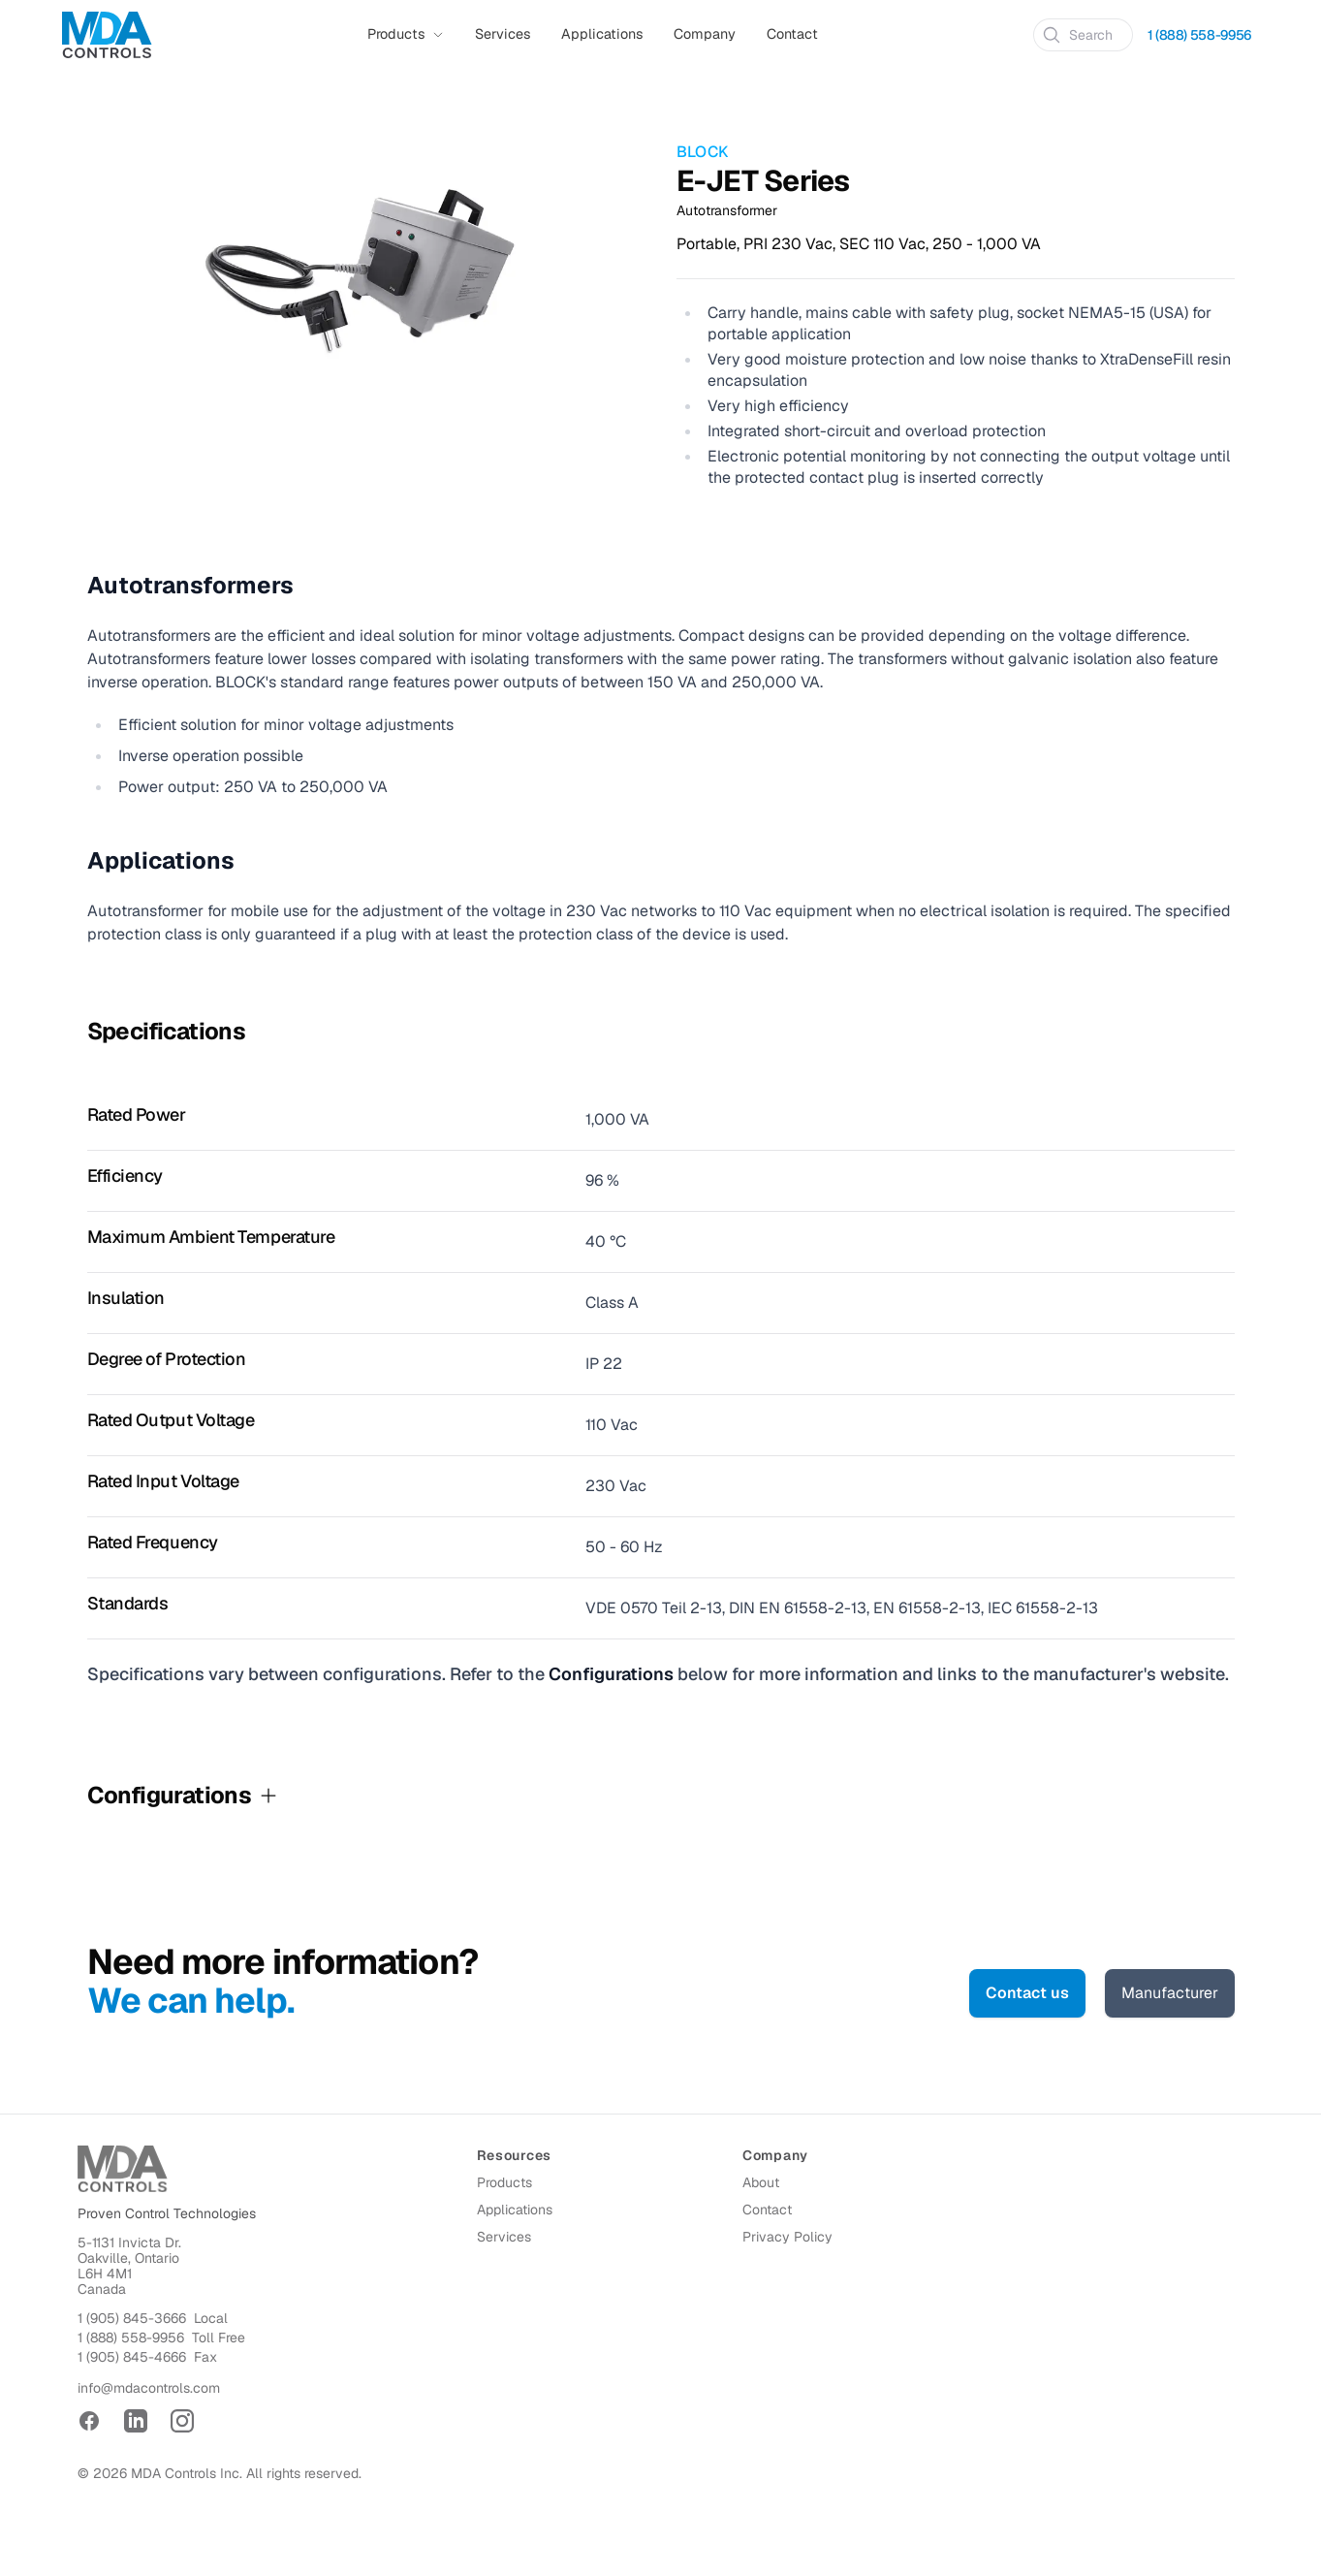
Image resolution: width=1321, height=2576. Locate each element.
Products (504, 2182)
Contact (792, 34)
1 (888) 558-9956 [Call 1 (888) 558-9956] (1199, 35)
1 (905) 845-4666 (132, 2357)
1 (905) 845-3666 (132, 2318)
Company (705, 34)
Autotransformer (726, 210)
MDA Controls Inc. (186, 2473)
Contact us (1027, 1993)
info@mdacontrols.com (149, 2388)
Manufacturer (1169, 1993)
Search (1077, 35)
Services (502, 34)
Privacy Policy (787, 2236)
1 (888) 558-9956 (131, 2337)
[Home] (107, 35)
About (760, 2182)
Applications (602, 34)
